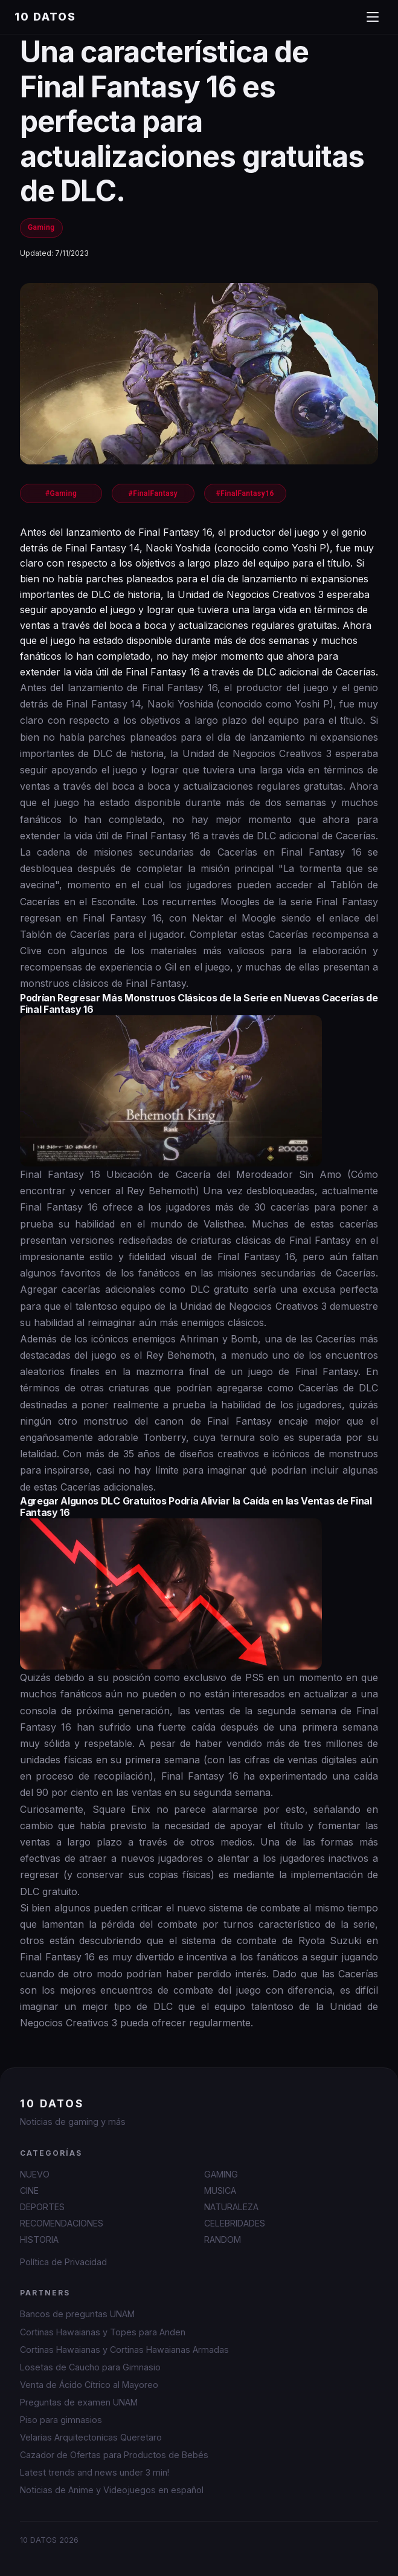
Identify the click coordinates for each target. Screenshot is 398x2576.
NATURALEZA (231, 2207)
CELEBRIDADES (234, 2223)
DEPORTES (42, 2207)
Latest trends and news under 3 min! (94, 2472)
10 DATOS (45, 16)
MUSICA (220, 2190)
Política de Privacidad (63, 2262)
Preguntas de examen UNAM (79, 2402)
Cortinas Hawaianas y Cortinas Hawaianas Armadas (124, 2349)
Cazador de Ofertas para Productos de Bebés (114, 2455)
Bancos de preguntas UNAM (77, 2314)
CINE (29, 2190)
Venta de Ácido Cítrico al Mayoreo (89, 2384)
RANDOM (222, 2239)
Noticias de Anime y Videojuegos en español (112, 2490)
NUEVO (35, 2174)
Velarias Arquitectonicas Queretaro (91, 2437)
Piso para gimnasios (61, 2420)
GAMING (221, 2174)
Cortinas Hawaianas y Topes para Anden (102, 2332)
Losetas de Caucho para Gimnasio (90, 2367)
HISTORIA (39, 2239)
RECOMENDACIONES (61, 2223)
